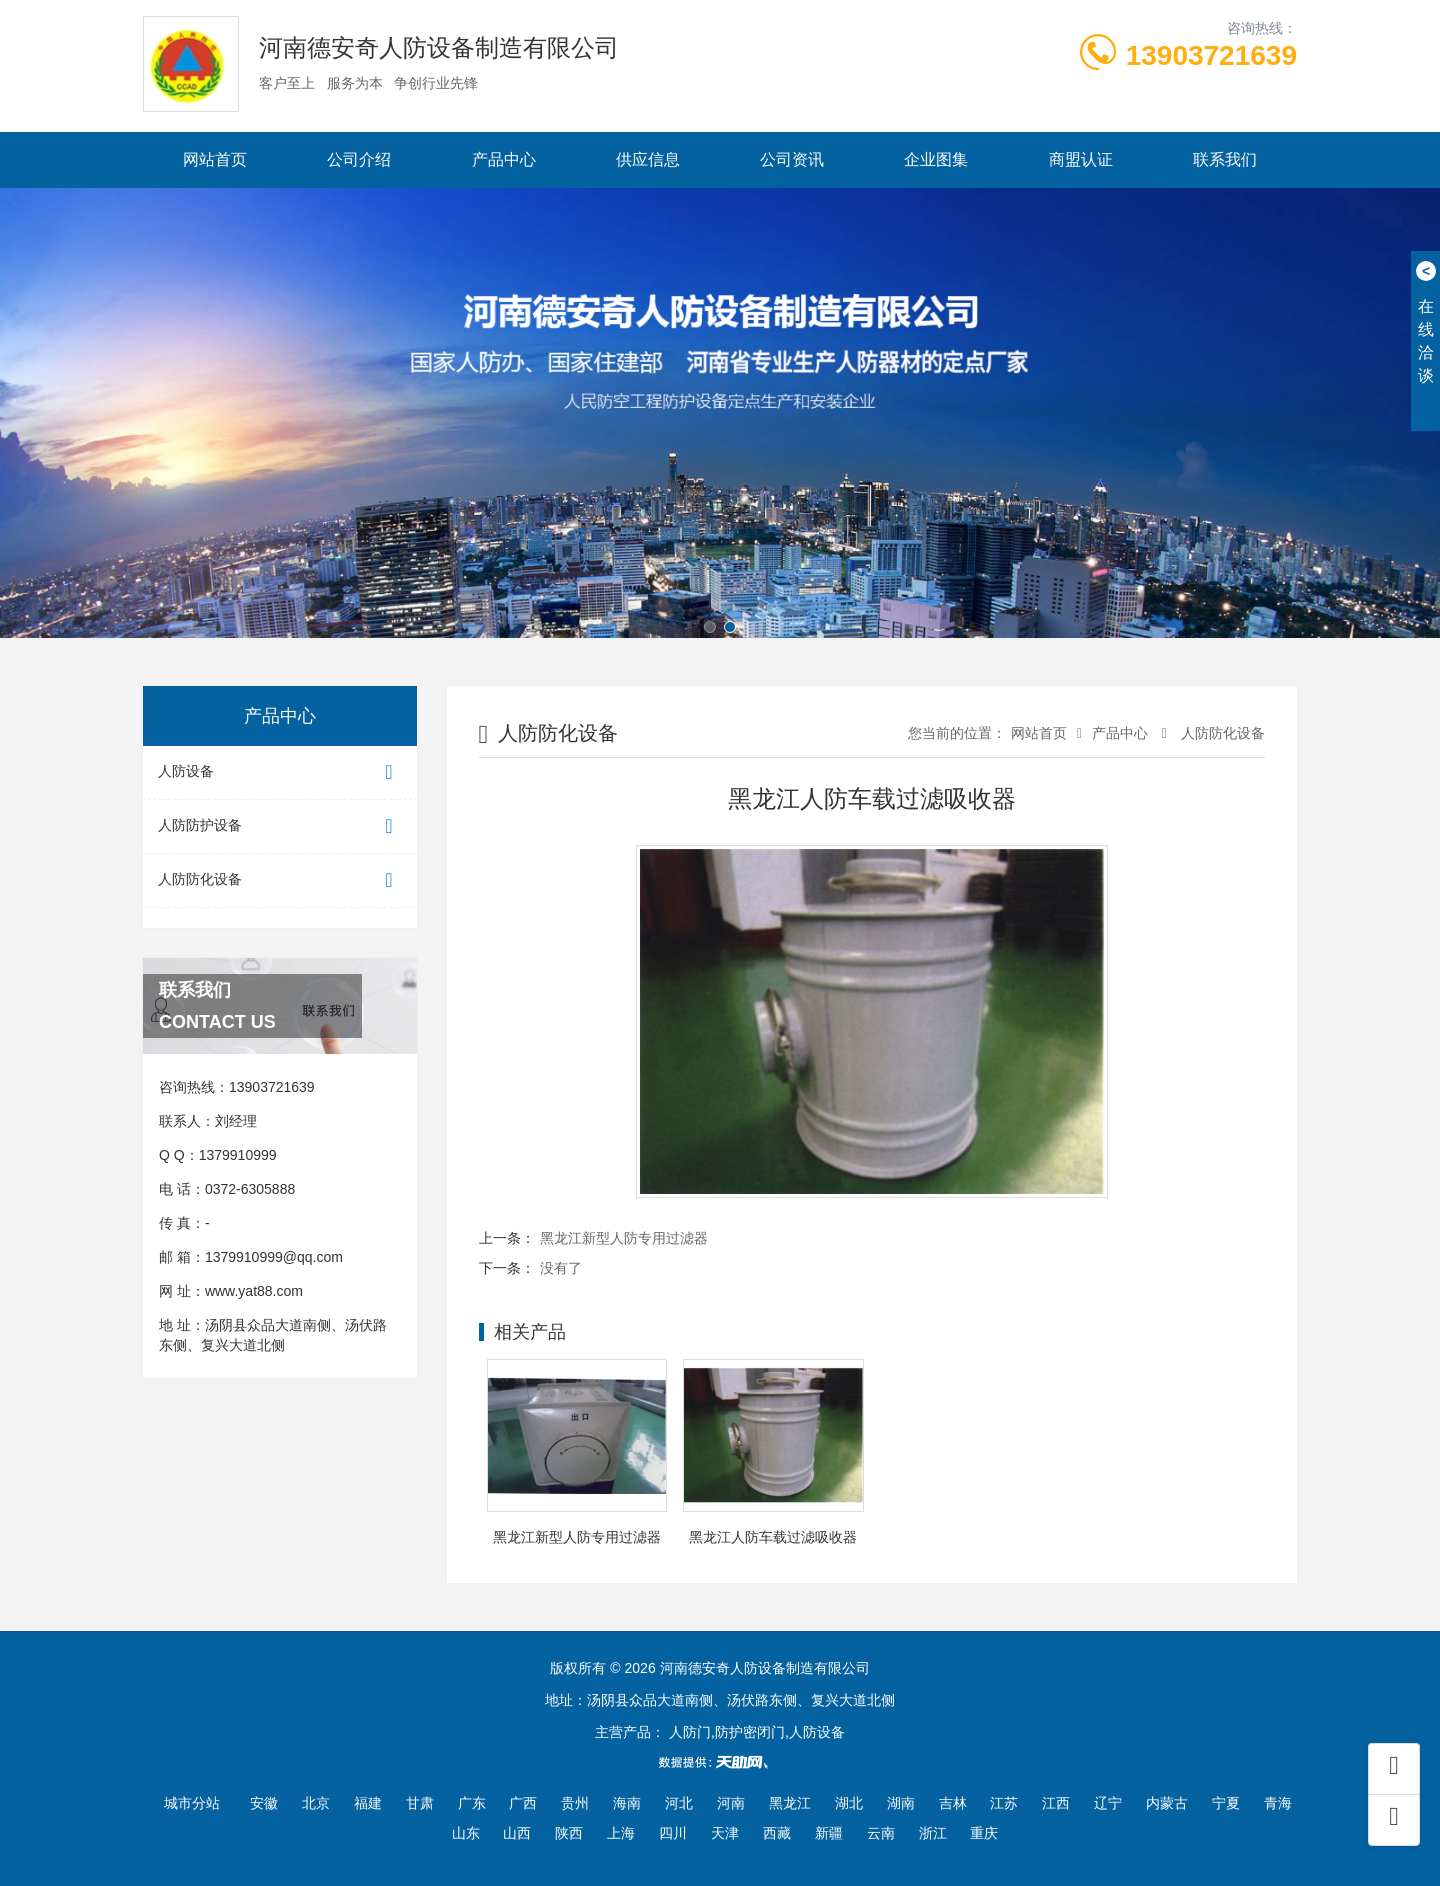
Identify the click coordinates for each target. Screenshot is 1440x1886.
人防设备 (280, 772)
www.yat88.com (254, 1291)
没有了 (561, 1268)
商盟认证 (1081, 159)
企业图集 (936, 159)
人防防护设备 (280, 826)
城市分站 (192, 1803)
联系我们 (1225, 159)
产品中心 (504, 159)
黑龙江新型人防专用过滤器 (624, 1238)
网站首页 (215, 159)
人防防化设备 (280, 880)
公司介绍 (359, 159)
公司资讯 (792, 159)
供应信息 (648, 159)
